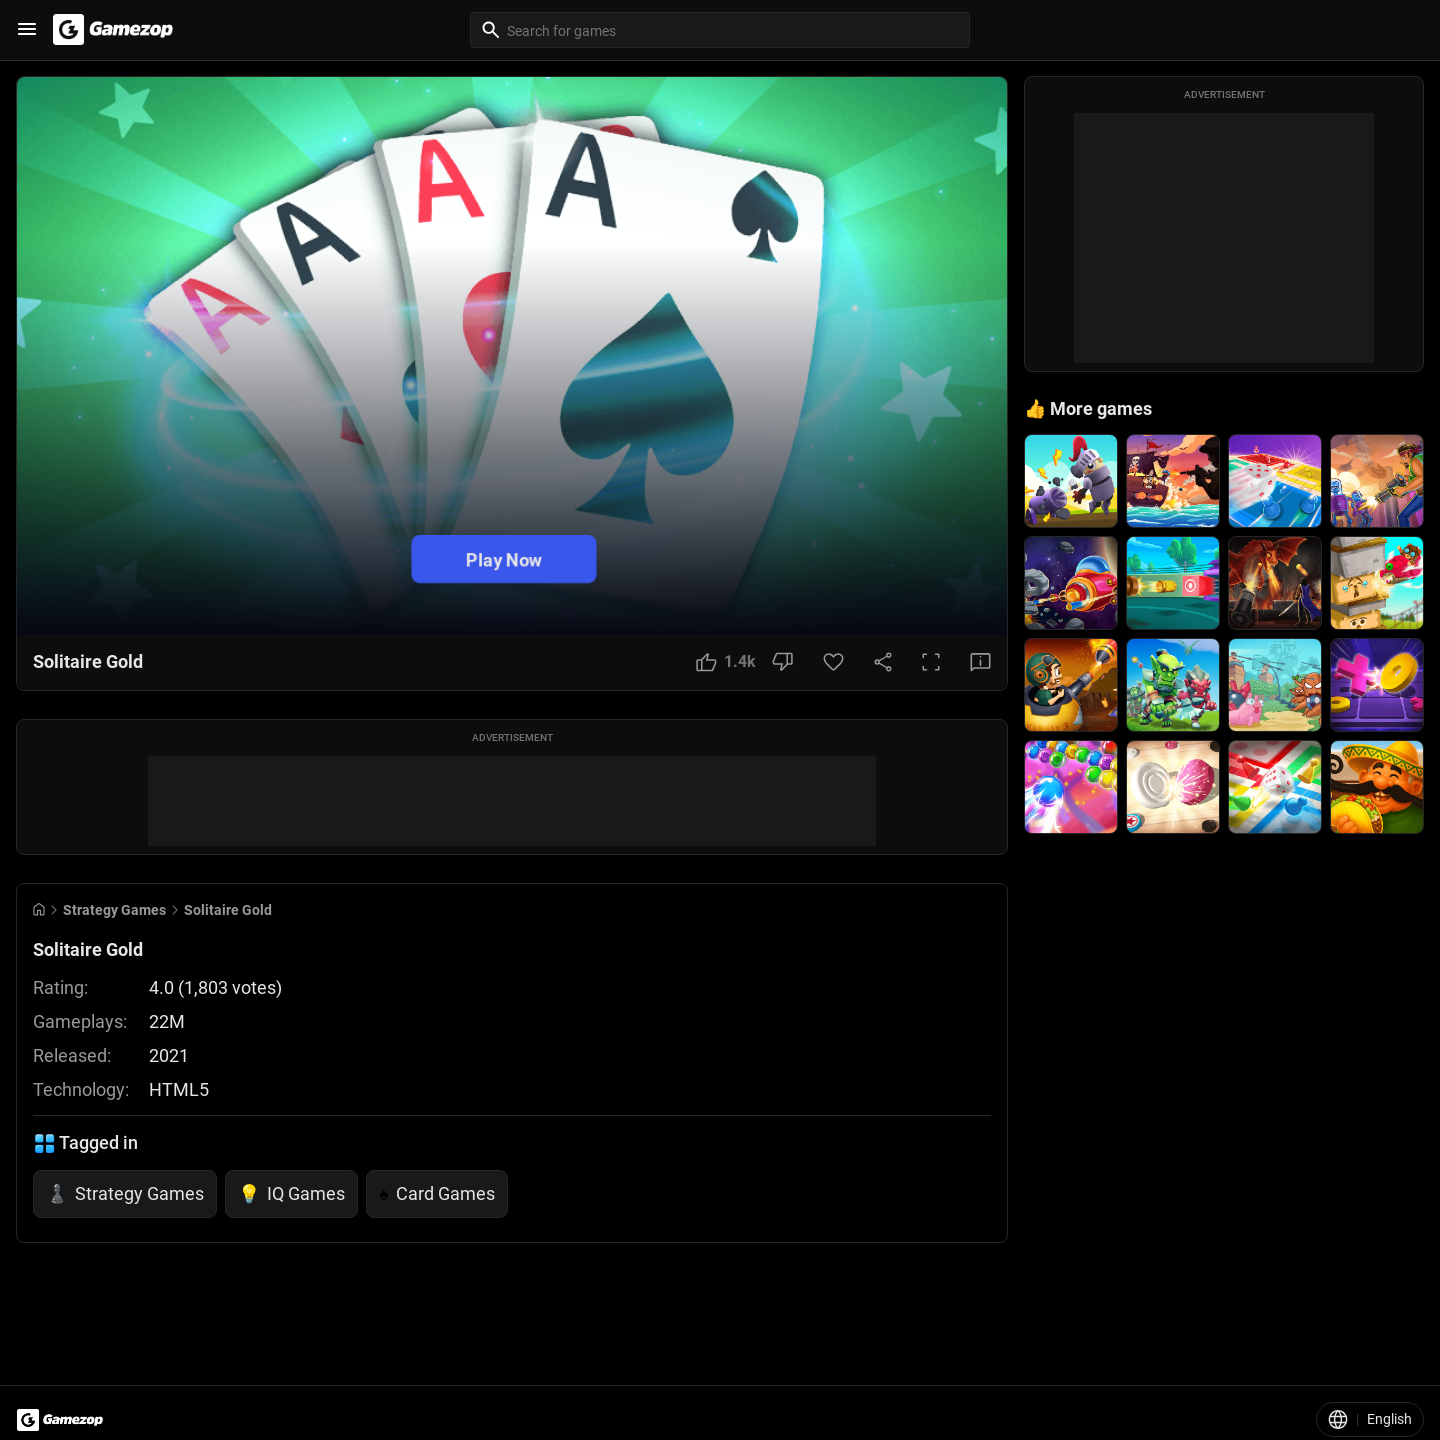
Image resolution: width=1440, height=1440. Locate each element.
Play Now (504, 558)
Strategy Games (114, 910)
